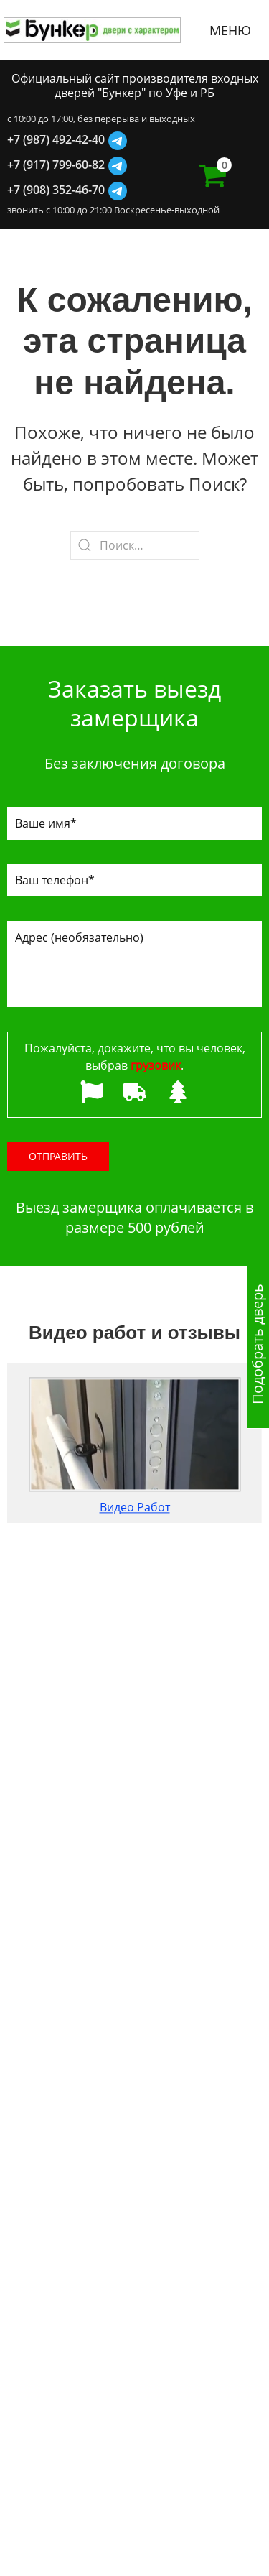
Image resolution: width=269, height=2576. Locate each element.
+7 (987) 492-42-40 (56, 139)
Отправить (58, 1156)
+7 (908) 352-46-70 (56, 190)
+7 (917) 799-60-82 (56, 164)
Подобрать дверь (257, 1343)
